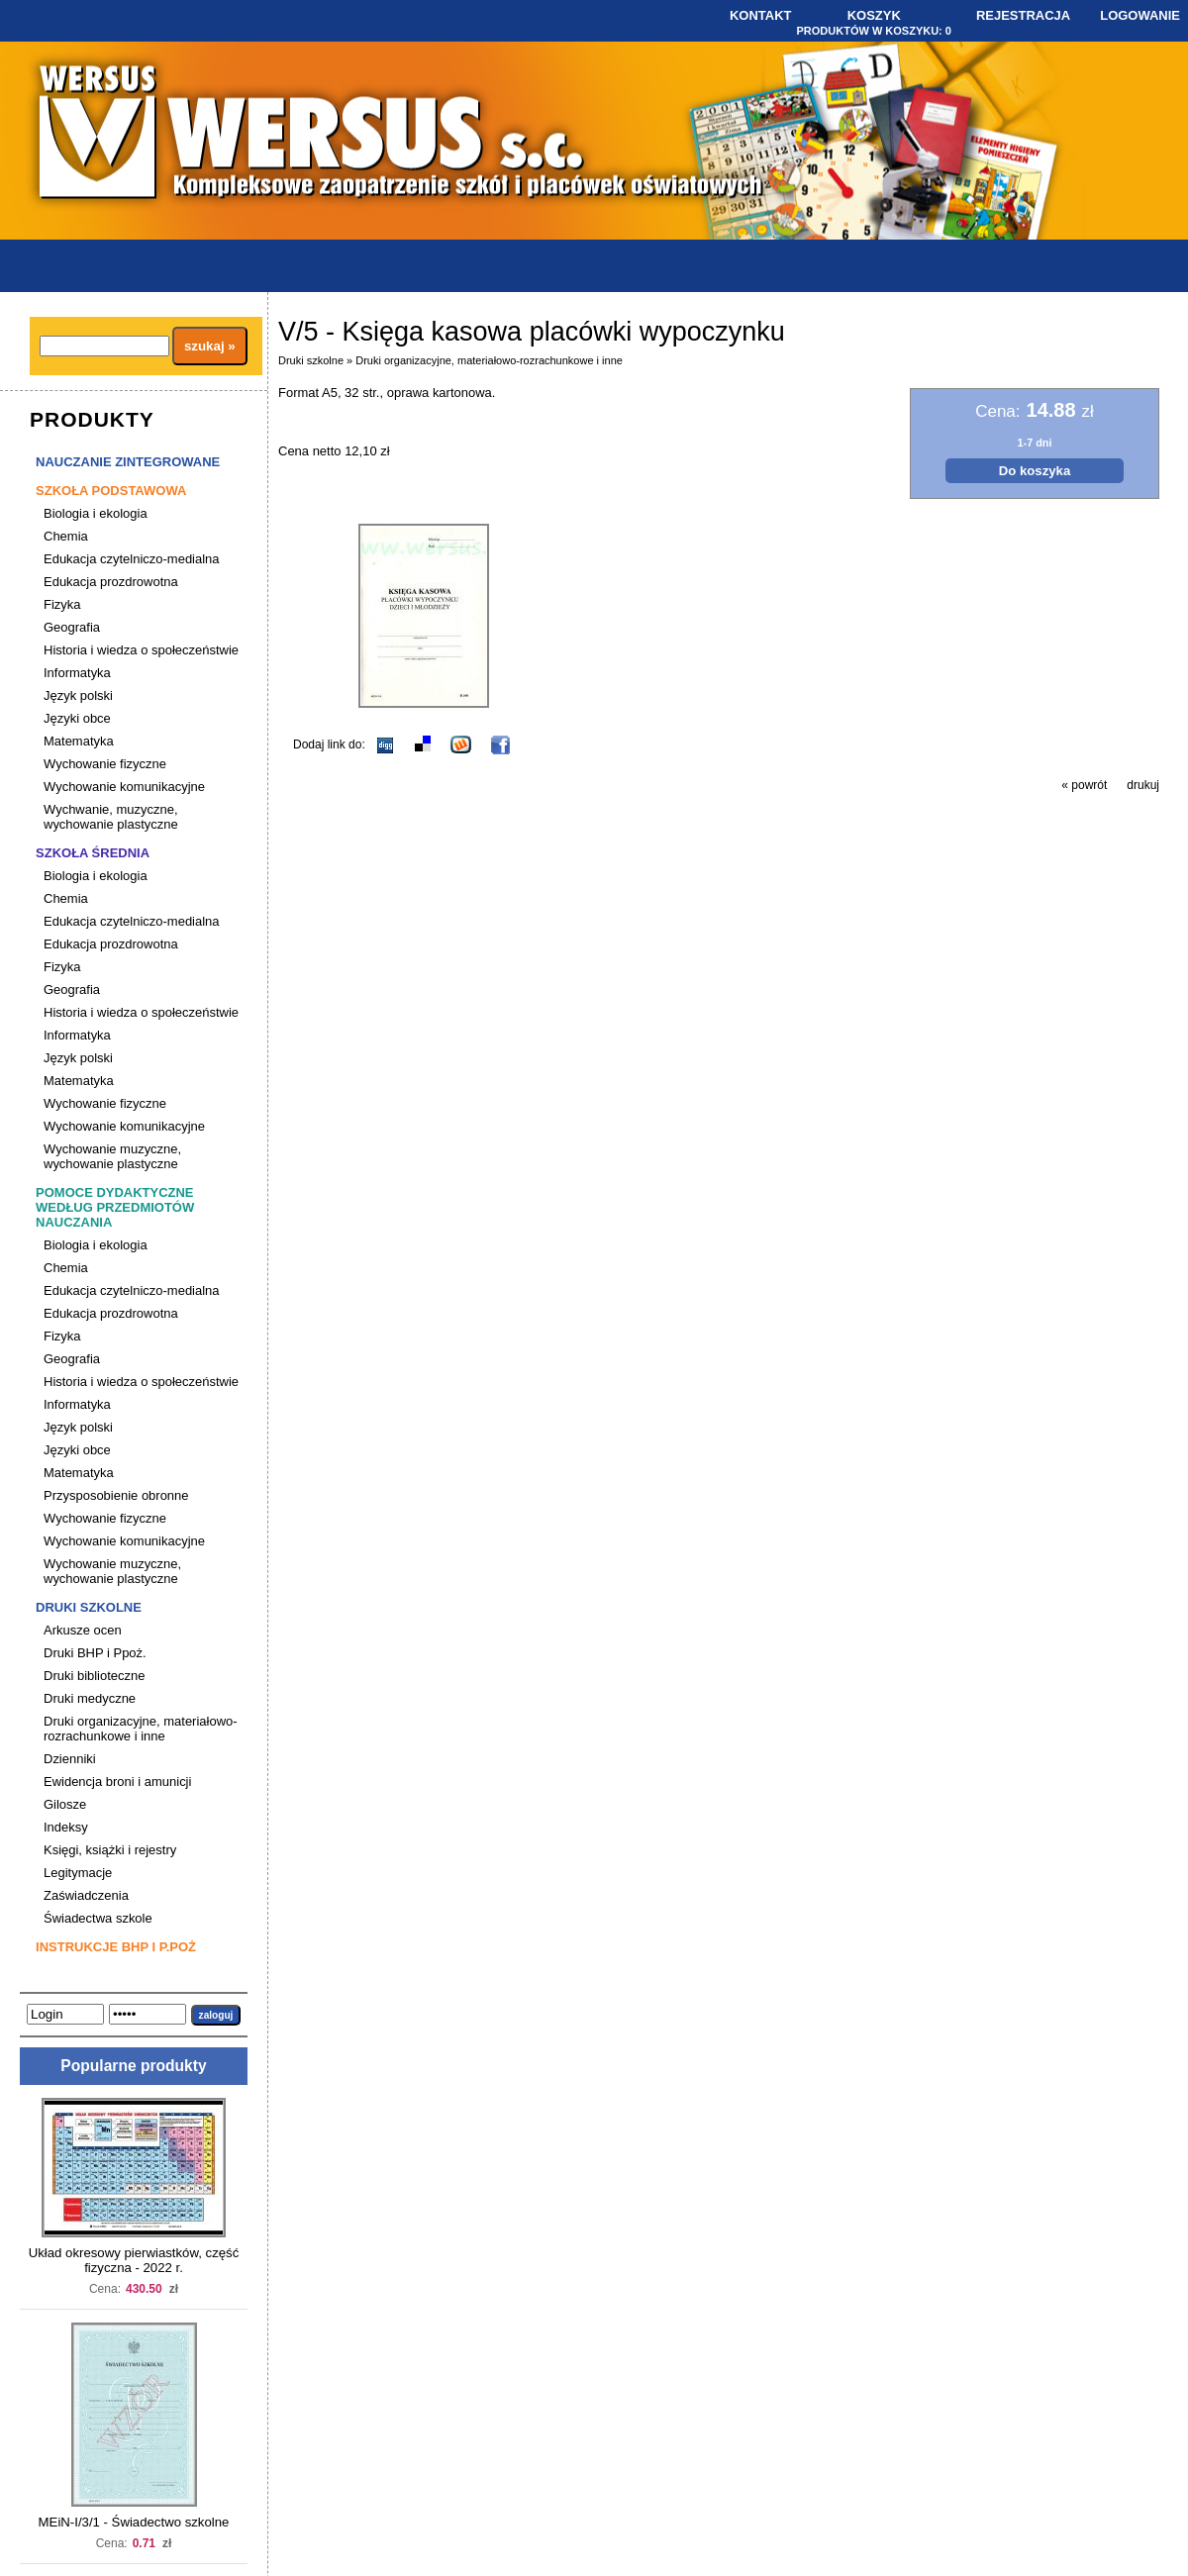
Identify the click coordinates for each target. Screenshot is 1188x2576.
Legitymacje (78, 1872)
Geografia (72, 627)
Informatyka (77, 672)
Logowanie (1140, 15)
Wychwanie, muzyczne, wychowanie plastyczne (111, 817)
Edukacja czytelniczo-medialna (132, 558)
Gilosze (65, 1804)
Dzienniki (70, 1758)
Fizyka (62, 604)
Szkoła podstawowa (111, 490)
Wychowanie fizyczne (105, 763)
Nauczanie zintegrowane (128, 461)
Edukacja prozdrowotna (111, 581)
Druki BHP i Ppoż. (95, 1652)
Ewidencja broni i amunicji (117, 1781)
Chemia (66, 536)
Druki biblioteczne (94, 1675)
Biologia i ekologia (96, 513)
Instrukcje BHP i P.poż (116, 1946)
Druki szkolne (89, 1607)
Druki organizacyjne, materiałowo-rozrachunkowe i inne (141, 1728)
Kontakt (761, 15)
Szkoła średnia (92, 852)
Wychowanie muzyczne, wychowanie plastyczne (112, 1156)
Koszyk (874, 15)
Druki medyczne (90, 1698)
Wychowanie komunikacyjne (124, 786)
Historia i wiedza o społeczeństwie (141, 650)
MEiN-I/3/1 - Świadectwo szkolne (134, 2522)
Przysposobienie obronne (116, 1495)
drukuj (1143, 785)
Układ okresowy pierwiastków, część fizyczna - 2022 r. (134, 2260)
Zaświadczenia (86, 1895)
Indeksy (66, 1827)
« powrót (1084, 785)
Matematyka (79, 741)
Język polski (78, 695)
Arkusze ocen (83, 1630)
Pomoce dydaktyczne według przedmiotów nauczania (115, 1207)
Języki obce (77, 718)
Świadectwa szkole (98, 1918)
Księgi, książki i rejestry (110, 1849)
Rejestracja (1023, 15)
